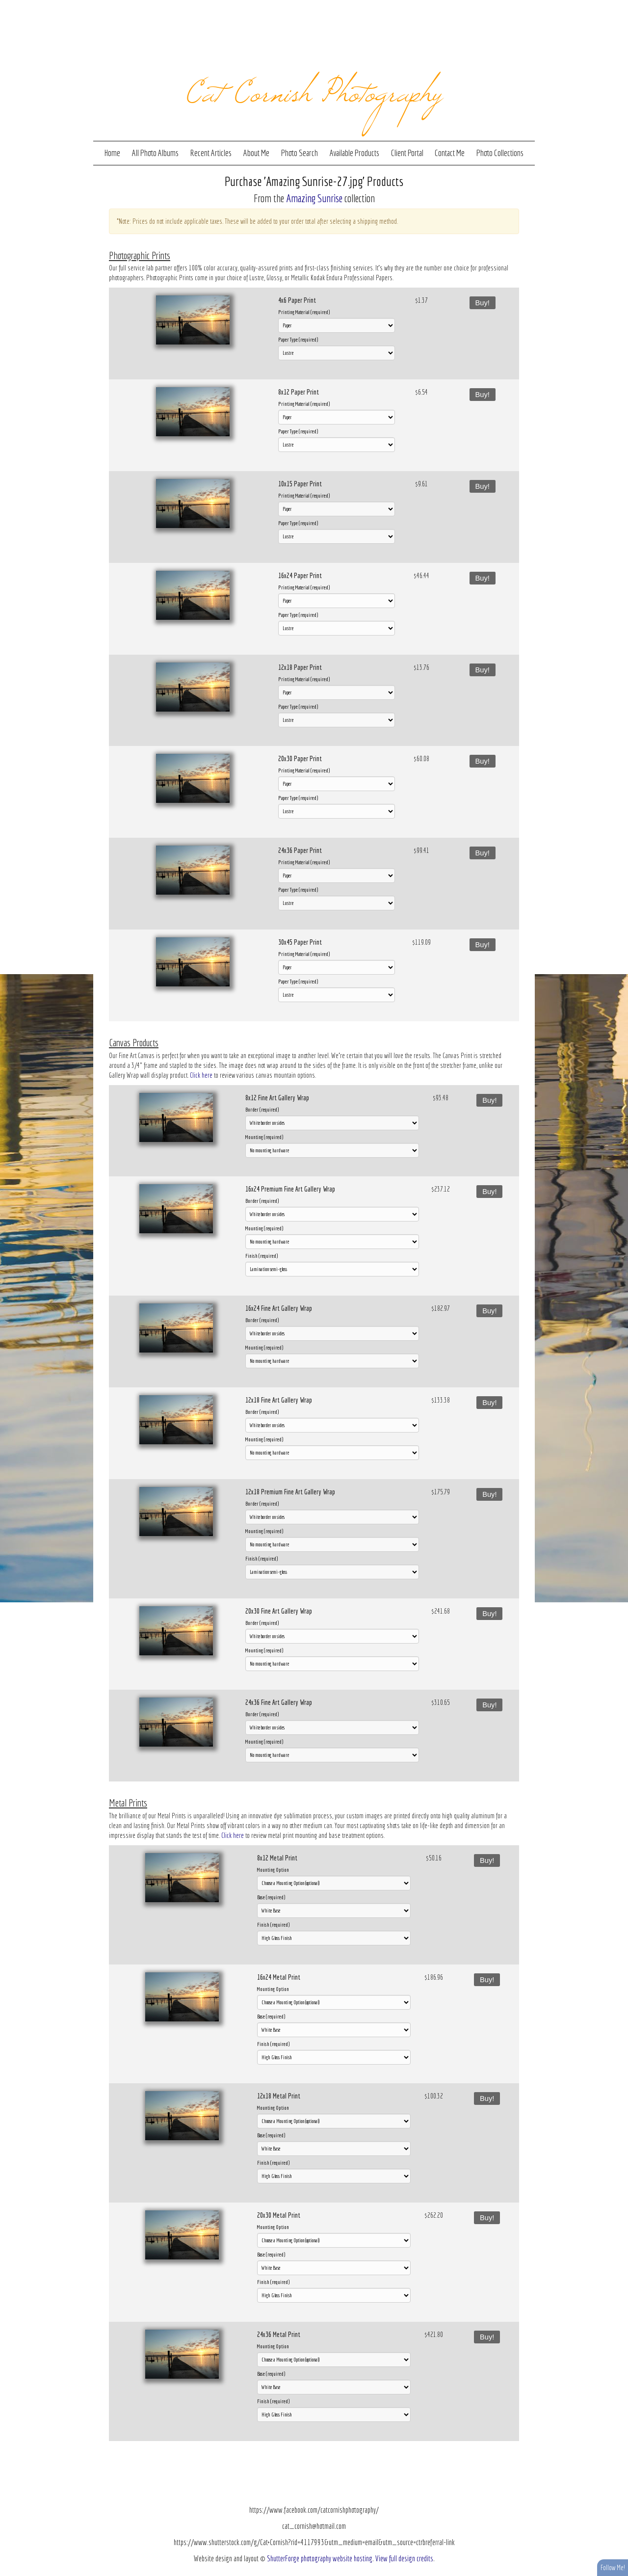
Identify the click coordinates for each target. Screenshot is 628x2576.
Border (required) (262, 1109)
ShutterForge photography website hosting (319, 2558)
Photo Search (299, 153)
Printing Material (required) (304, 312)
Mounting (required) (264, 1137)
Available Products (354, 153)
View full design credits (404, 2558)
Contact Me (450, 153)
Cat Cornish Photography (314, 89)
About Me (256, 153)
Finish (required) (261, 1255)
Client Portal (407, 153)
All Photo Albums (155, 153)
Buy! (482, 303)
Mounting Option (273, 1869)
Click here (201, 1075)
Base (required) (271, 1897)
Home (112, 153)
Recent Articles (211, 153)
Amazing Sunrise (314, 198)
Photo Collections (499, 153)
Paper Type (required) (298, 339)
